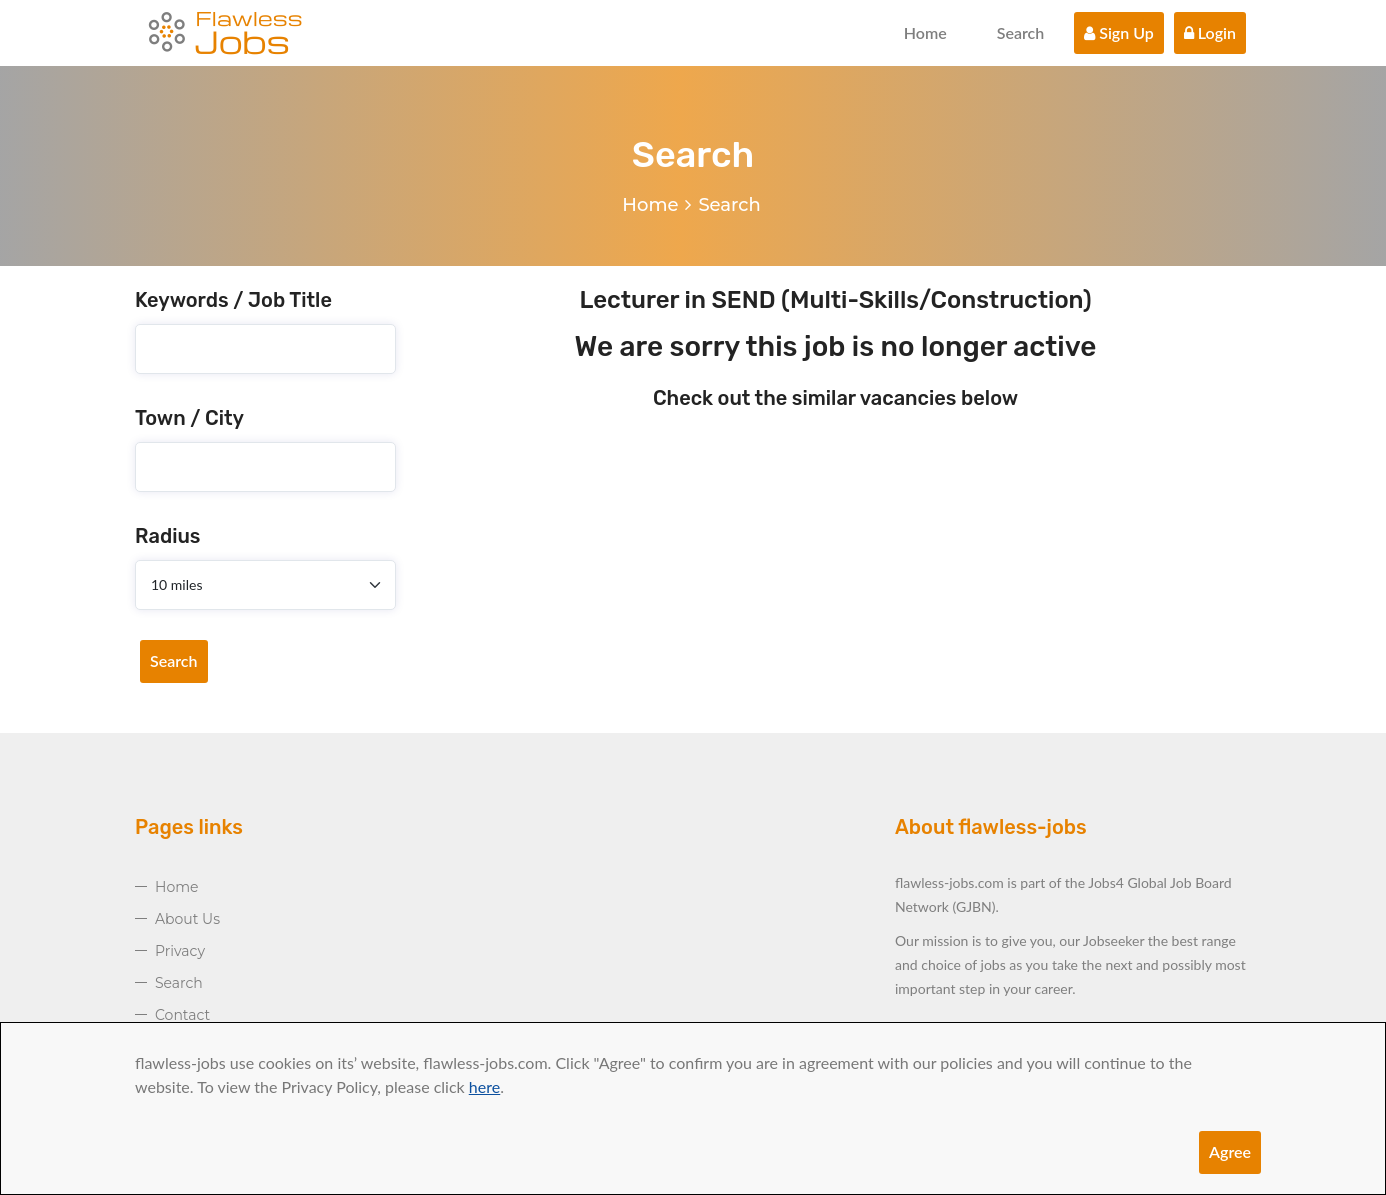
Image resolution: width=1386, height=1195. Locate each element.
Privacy (180, 951)
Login (1210, 32)
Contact (182, 1015)
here (484, 1086)
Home (925, 32)
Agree (1230, 1151)
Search (1021, 32)
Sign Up (1119, 32)
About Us (187, 919)
